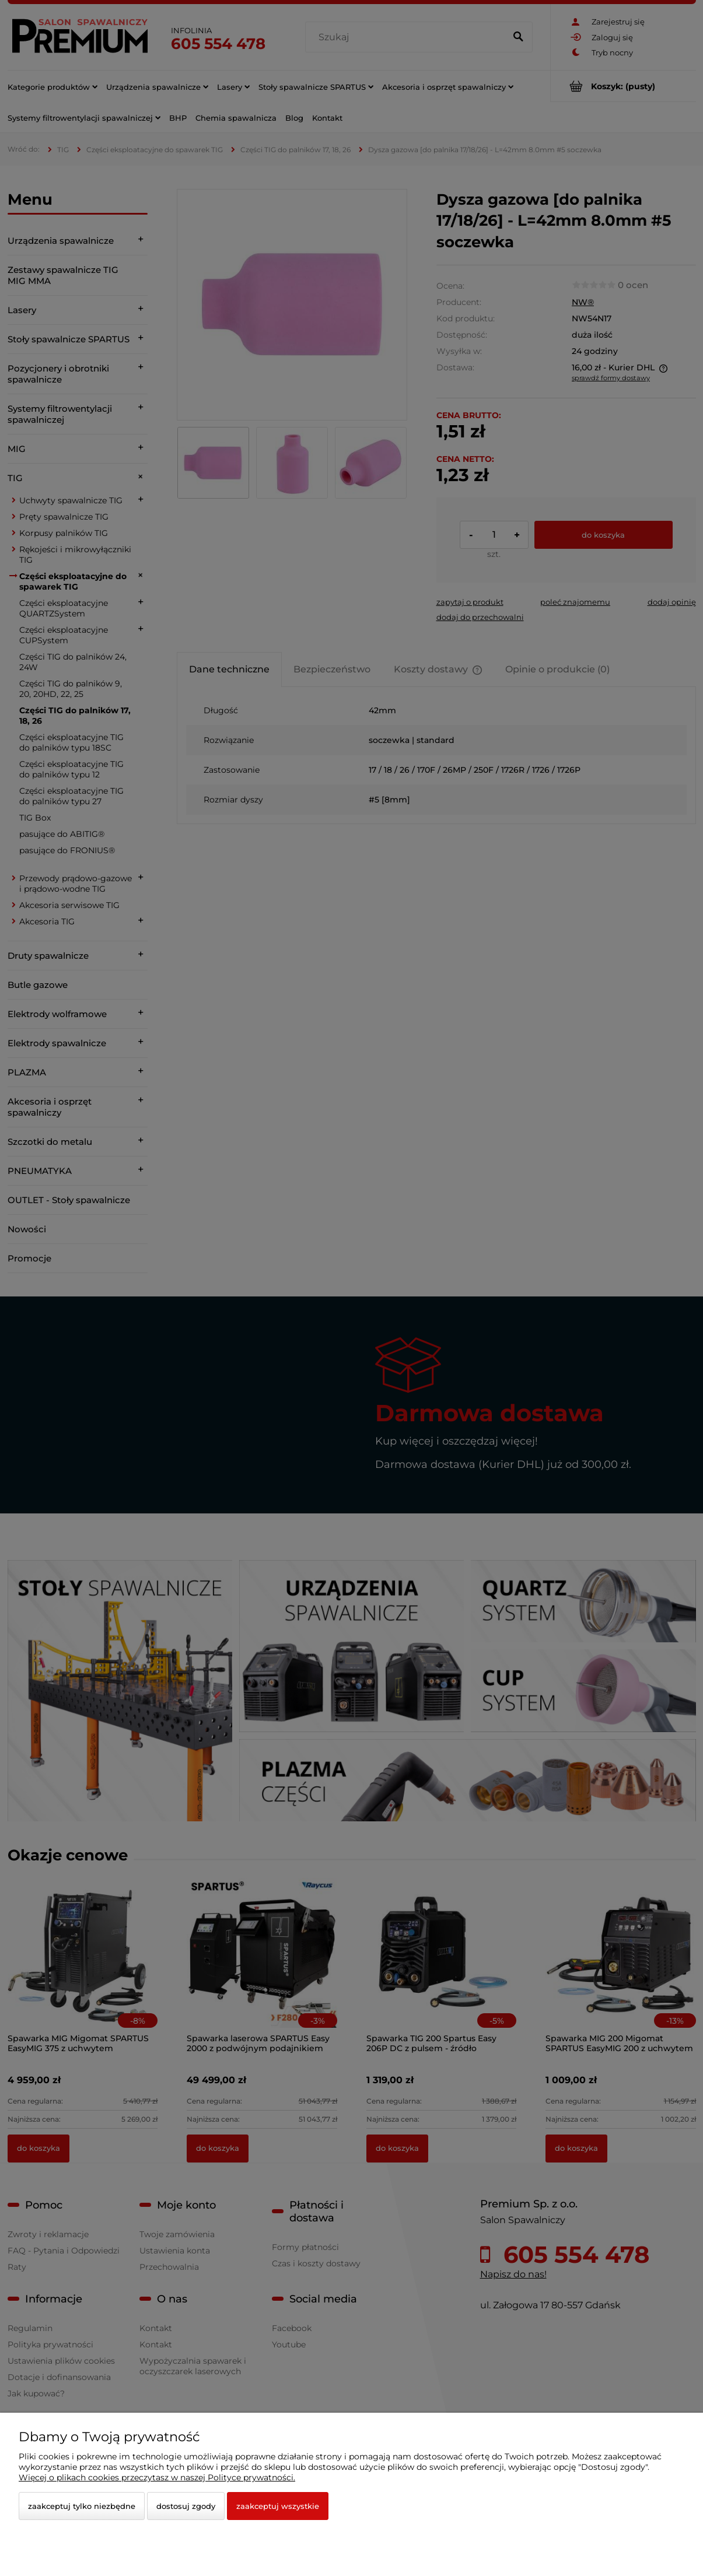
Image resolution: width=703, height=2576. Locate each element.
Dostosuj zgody (185, 2506)
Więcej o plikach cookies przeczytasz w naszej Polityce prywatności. (157, 2477)
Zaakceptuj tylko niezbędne (81, 2506)
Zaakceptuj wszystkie (277, 2506)
